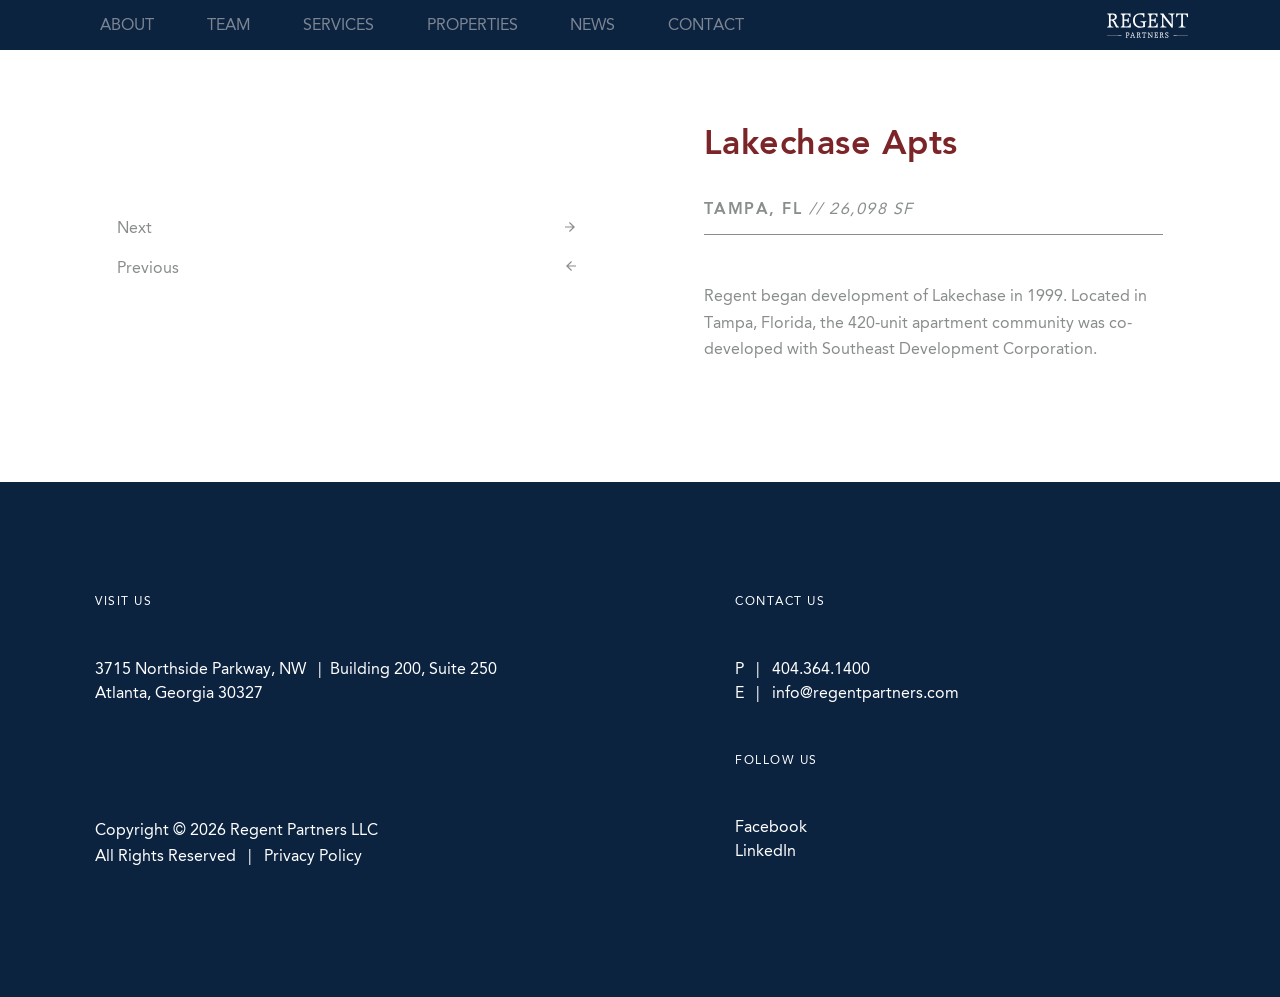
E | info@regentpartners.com (847, 692)
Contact (706, 24)
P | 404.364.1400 (802, 668)
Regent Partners (1147, 25)
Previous (148, 267)
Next (134, 227)
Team (229, 24)
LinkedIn (765, 850)
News (592, 24)
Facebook (771, 826)
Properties (472, 24)
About (127, 24)
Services (338, 24)
